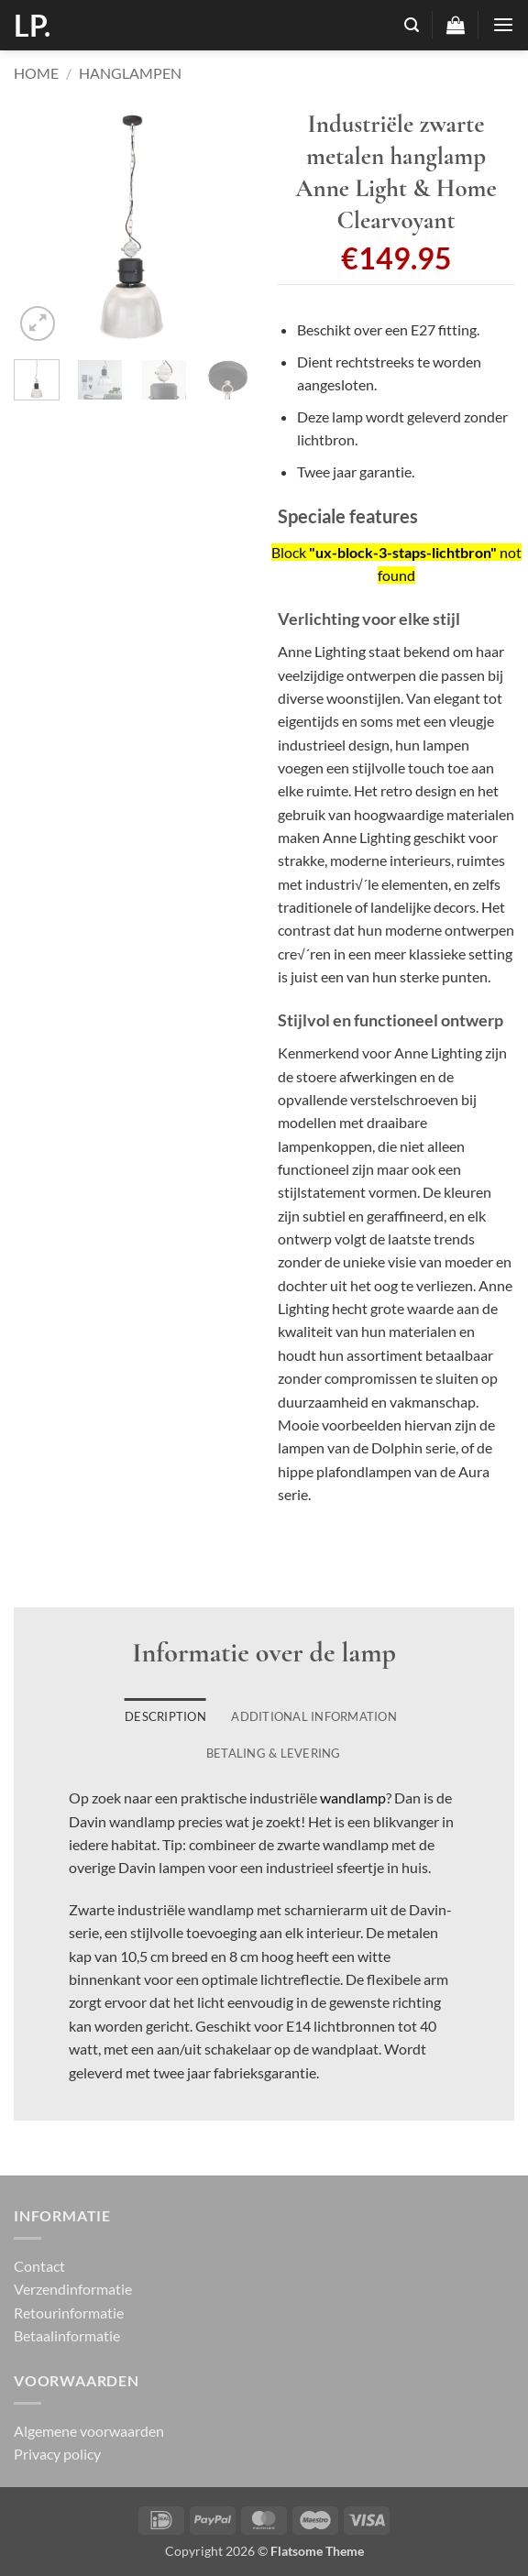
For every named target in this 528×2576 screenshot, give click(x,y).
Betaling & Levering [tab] (273, 1753)
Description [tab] (165, 1716)
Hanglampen (130, 73)
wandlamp (353, 1797)
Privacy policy (57, 2453)
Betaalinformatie (67, 2335)
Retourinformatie (69, 2312)
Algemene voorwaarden (89, 2430)
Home (36, 73)
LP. (32, 25)
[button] (411, 25)
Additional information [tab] (314, 1716)
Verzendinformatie (73, 2288)
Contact (39, 2266)
